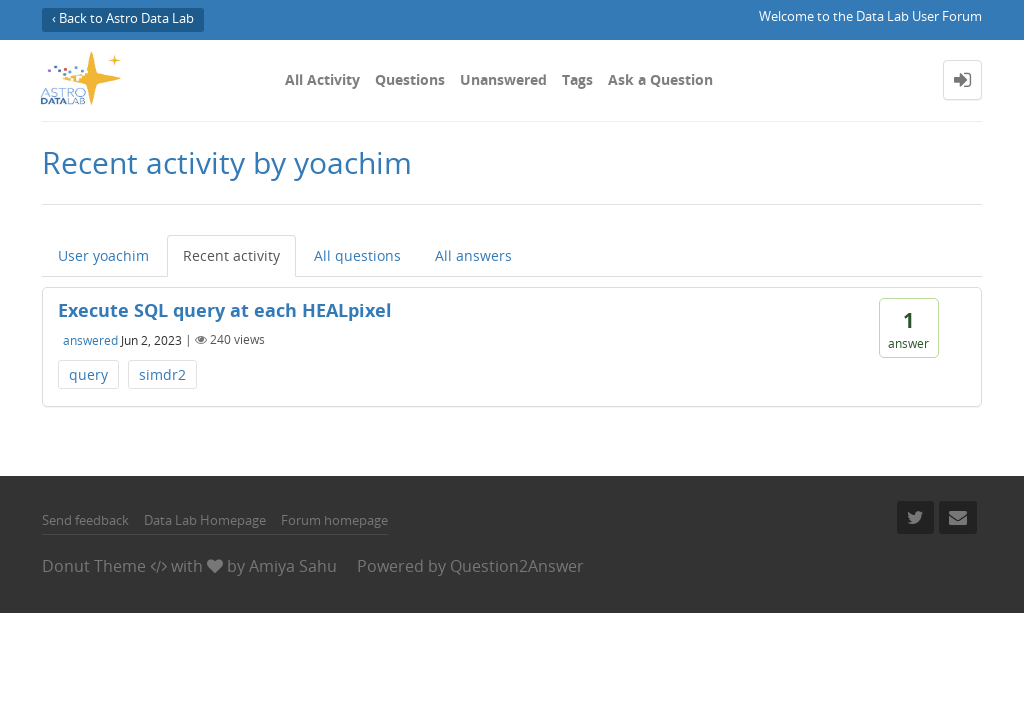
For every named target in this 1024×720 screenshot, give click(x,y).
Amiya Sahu (293, 566)
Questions (410, 79)
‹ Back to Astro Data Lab (123, 18)
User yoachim (103, 255)
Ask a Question (660, 79)
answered (90, 339)
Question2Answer (517, 566)
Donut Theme (94, 566)
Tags (577, 79)
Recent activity (231, 255)
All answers (473, 255)
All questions (357, 255)
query (88, 374)
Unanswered (503, 79)
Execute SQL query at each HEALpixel (225, 310)
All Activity (322, 79)
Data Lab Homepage (205, 520)
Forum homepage (334, 520)
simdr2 (162, 374)
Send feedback (85, 520)
